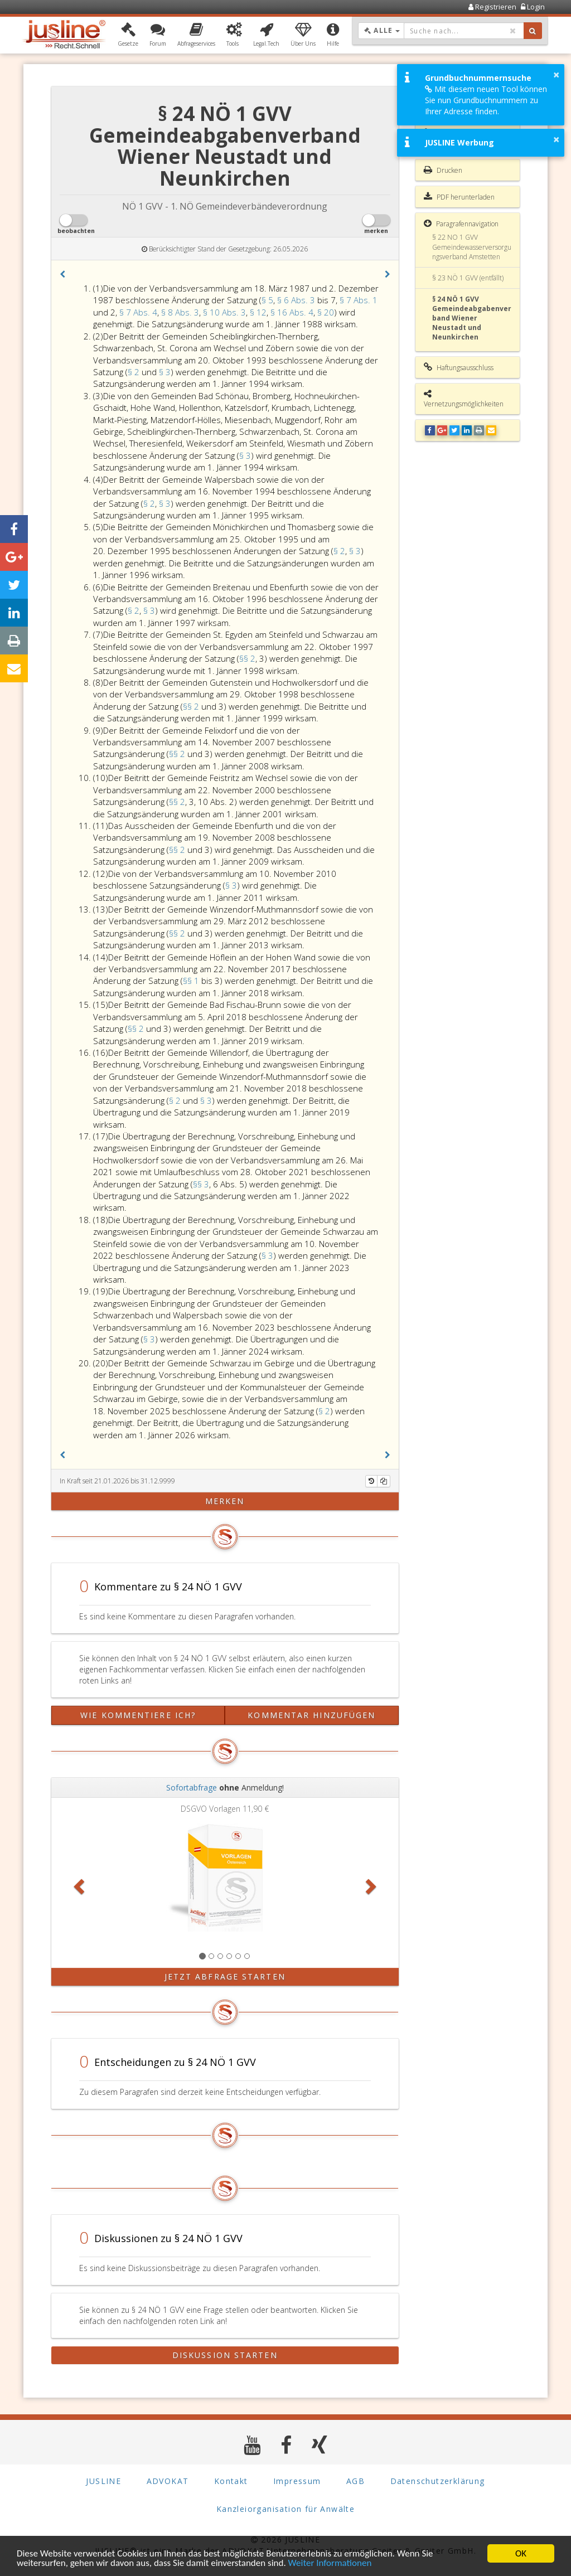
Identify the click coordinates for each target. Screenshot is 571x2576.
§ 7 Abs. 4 (138, 312)
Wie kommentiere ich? (138, 1715)
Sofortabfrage (191, 1787)
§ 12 (258, 312)
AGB (355, 2481)
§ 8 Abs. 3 (180, 312)
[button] (128, 35)
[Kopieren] (383, 1481)
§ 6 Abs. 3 (297, 299)
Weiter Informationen (330, 2563)
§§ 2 (247, 658)
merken (225, 1501)
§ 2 (135, 371)
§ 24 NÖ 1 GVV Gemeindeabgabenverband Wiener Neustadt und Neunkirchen (471, 318)
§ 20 (325, 312)
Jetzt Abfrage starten (225, 1976)
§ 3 (165, 371)
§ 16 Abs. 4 (291, 312)
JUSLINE (103, 2481)
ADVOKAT (168, 2481)
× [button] (556, 74)
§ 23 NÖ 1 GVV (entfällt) (468, 278)
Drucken (443, 170)
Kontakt (231, 2481)
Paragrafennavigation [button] (461, 224)
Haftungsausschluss (458, 367)
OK (520, 2553)
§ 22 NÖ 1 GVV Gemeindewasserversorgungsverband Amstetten (471, 246)
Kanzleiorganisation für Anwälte (285, 2509)
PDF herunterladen (459, 197)
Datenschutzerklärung (437, 2481)
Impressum (297, 2481)
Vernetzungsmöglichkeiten (464, 399)
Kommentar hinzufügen (311, 1715)
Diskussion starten (225, 2355)
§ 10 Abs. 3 (224, 312)
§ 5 (267, 299)
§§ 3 (201, 1184)
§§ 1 (192, 980)
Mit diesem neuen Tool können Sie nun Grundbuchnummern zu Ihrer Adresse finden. (486, 100)
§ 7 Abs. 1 (359, 299)
